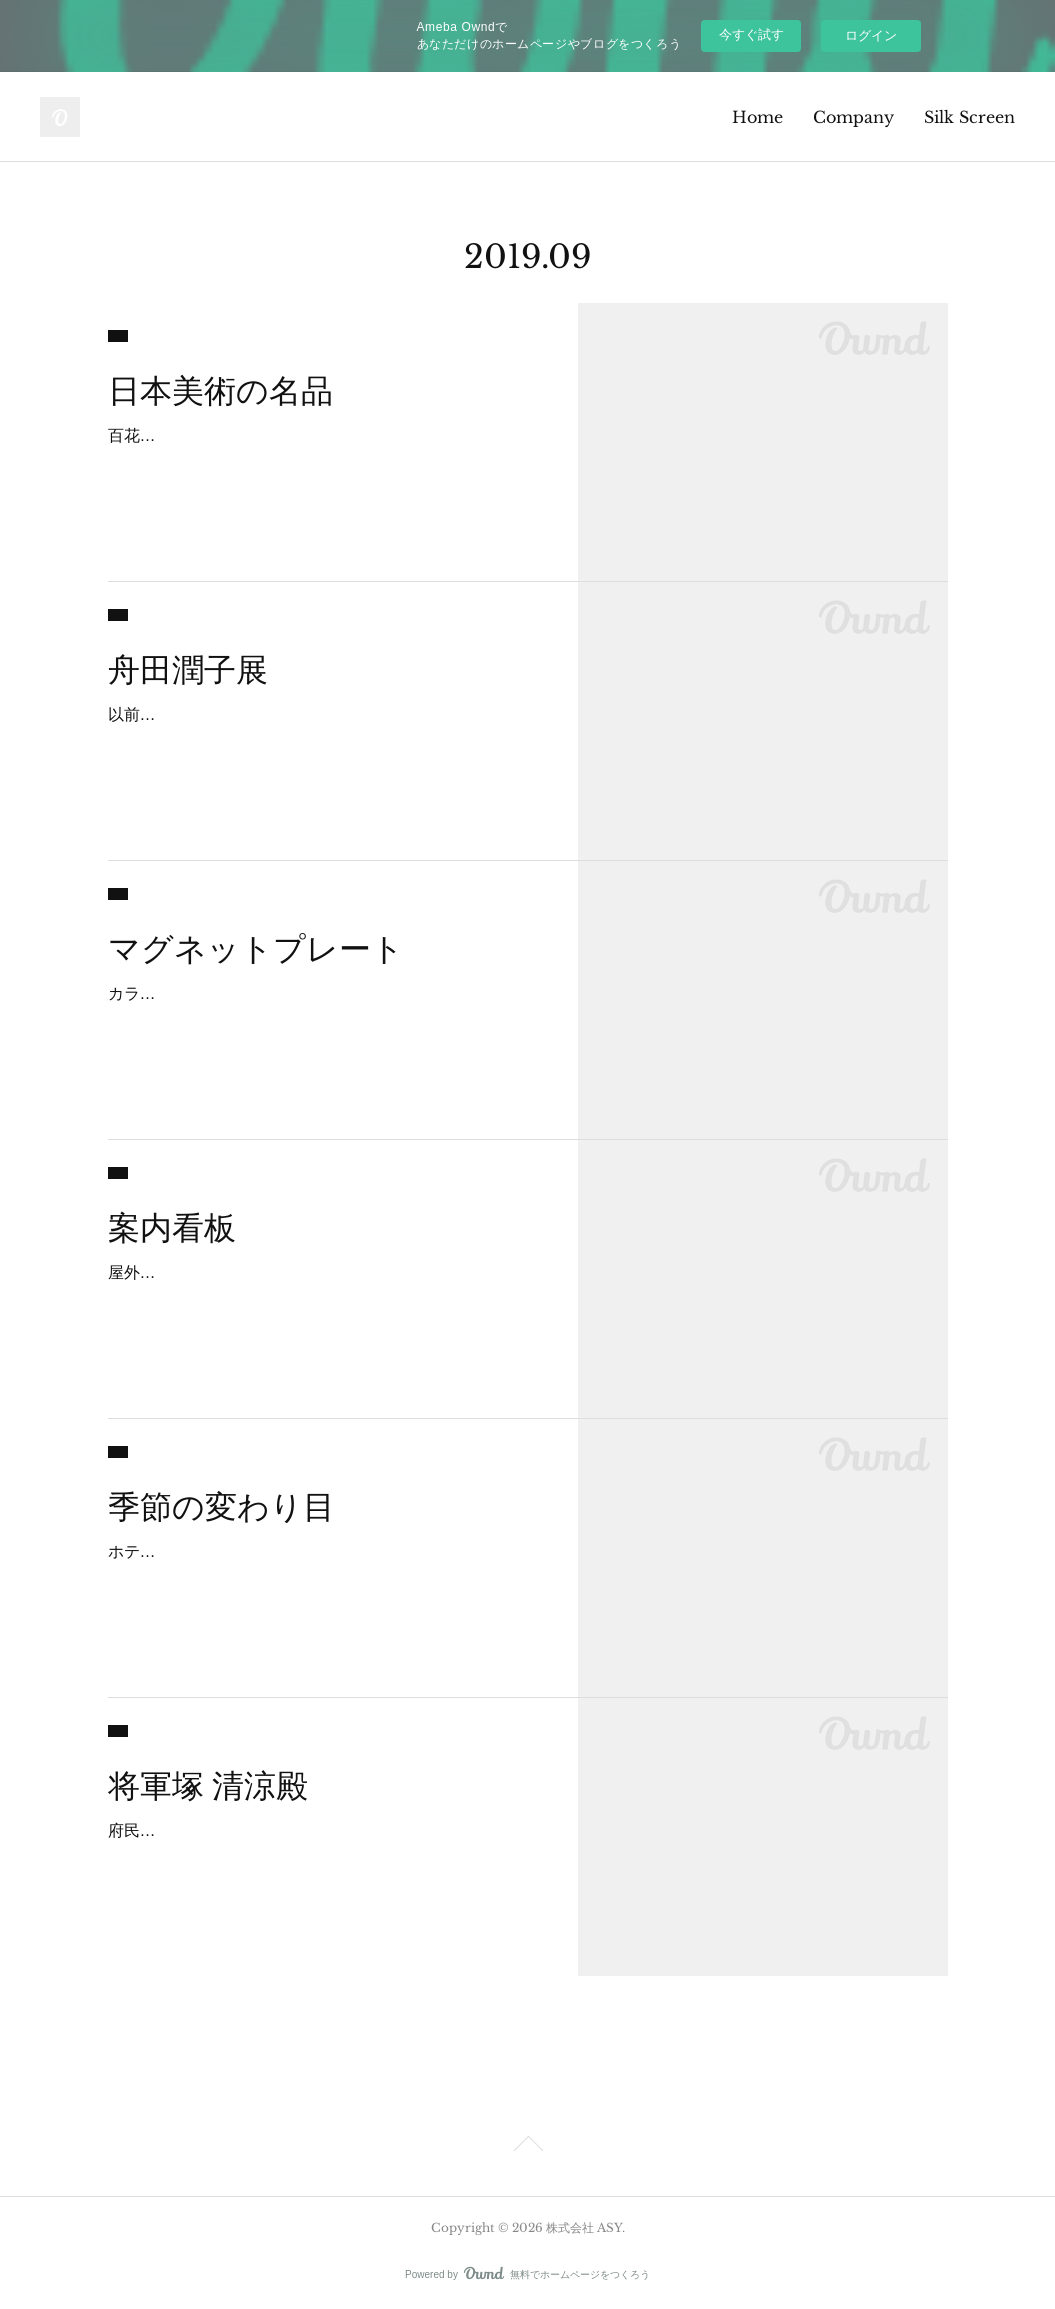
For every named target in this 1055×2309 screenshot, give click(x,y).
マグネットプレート (256, 949)
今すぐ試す (751, 34)
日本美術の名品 (220, 391)
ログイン (871, 35)
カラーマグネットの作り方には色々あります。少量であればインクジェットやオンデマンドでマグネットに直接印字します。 (324, 1022)
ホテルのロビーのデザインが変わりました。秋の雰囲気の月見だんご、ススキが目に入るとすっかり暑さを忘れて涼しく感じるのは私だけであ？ (324, 1580)
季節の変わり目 (221, 1507)
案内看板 (172, 1228)
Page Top (527, 2147)
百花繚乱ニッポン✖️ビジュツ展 (222, 435)
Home (757, 117)
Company (853, 117)
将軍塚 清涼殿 (208, 1786)
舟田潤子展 (188, 670)
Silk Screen (969, 117)
